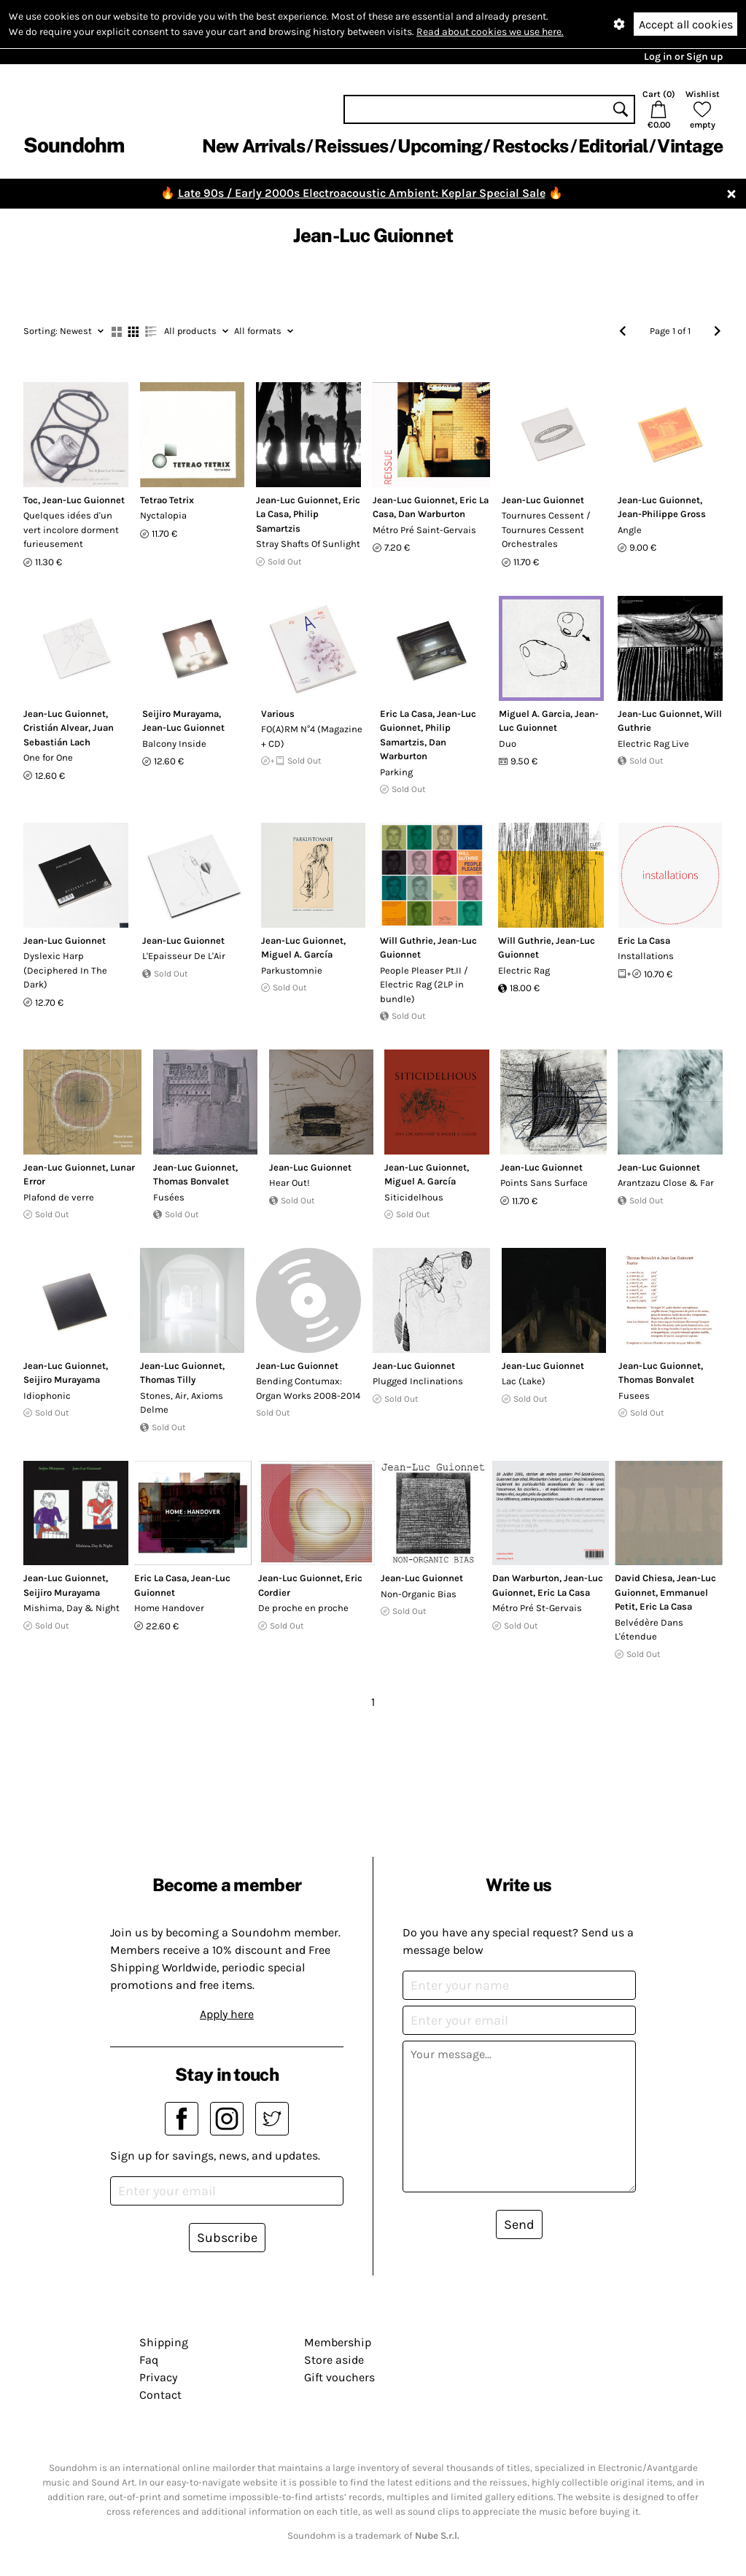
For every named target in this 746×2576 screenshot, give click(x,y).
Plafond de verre (58, 1197)
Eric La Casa (406, 713)
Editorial (613, 146)
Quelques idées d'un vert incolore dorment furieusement (71, 529)
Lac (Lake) (523, 1381)
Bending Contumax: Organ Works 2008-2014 (308, 1388)
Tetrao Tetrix (167, 499)
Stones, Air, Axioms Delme (181, 1403)
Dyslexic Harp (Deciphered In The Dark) (65, 970)
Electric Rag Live (653, 743)
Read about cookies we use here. (490, 32)
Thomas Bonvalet (191, 1181)
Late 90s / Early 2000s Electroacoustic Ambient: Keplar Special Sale (361, 193)
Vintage (690, 146)
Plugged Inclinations (418, 1381)
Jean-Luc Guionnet (83, 499)
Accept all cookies (686, 24)
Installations (646, 955)
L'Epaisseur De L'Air (183, 955)
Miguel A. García (297, 954)
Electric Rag (524, 970)
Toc (30, 499)
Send (519, 2224)
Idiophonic (47, 1395)
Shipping (163, 2342)
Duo (507, 743)
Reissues (351, 146)
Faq (148, 2360)
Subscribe (227, 2238)
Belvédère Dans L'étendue (649, 1629)
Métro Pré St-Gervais (537, 1607)
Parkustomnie (291, 970)
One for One (48, 757)
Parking (396, 772)
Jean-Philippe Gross (662, 513)
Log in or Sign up (683, 56)
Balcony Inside (174, 743)
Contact (160, 2395)
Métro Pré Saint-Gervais (424, 529)
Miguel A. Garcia (534, 713)
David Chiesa (643, 1577)
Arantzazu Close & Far (666, 1182)
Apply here (227, 2014)
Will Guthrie (406, 940)
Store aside (334, 2360)
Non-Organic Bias (418, 1593)
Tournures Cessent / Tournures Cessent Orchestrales (546, 529)
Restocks (530, 146)
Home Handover (169, 1607)
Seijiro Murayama (180, 713)
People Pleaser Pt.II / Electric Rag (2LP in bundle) (424, 984)
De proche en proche (303, 1607)
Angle (630, 529)
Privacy (158, 2377)
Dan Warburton (431, 513)
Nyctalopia (163, 515)
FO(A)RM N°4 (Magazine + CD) (311, 736)
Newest (63, 331)
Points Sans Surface (544, 1182)
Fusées (168, 1197)
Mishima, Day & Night (71, 1607)
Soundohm (73, 145)
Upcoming (439, 146)
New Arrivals (253, 146)
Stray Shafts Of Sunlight (308, 543)
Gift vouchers (339, 2377)
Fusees (634, 1395)
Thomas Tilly (167, 1379)
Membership (337, 2342)
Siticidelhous (413, 1197)
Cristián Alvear (55, 727)
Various (278, 713)
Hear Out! (289, 1182)
